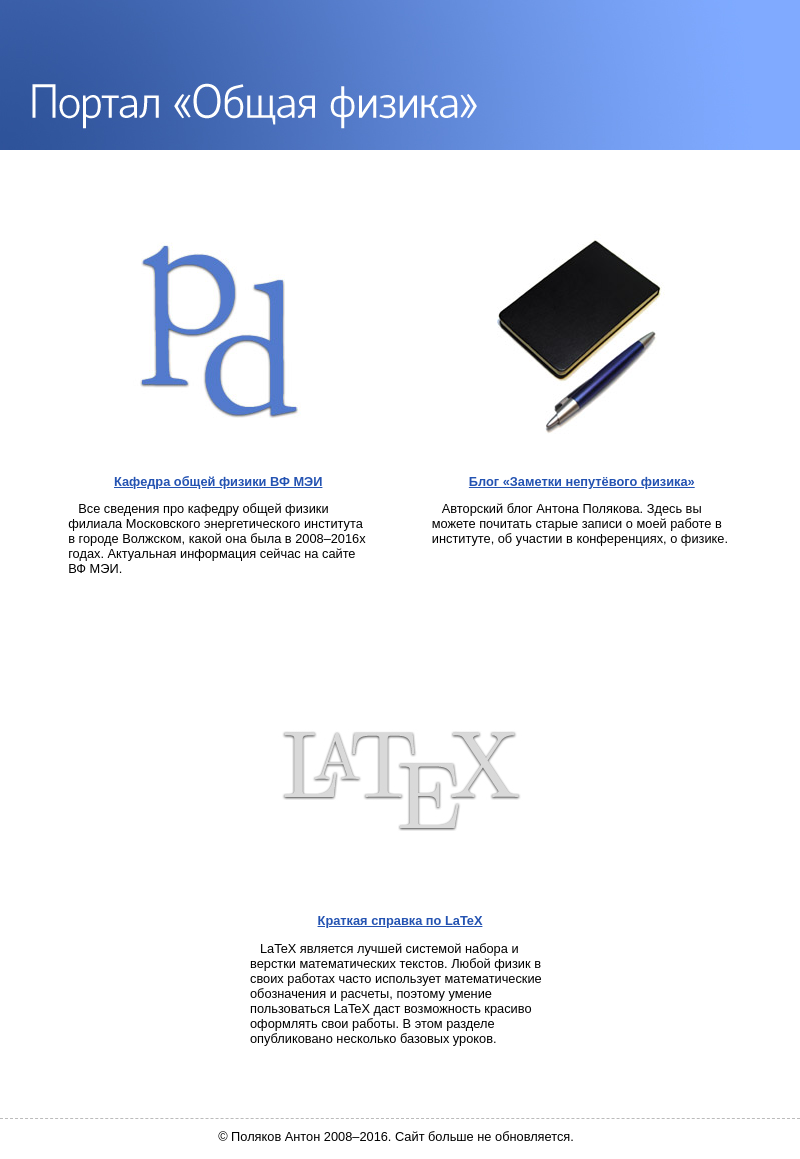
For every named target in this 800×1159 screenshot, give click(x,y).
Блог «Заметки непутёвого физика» (582, 481)
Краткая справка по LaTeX (400, 920)
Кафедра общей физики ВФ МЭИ (218, 481)
